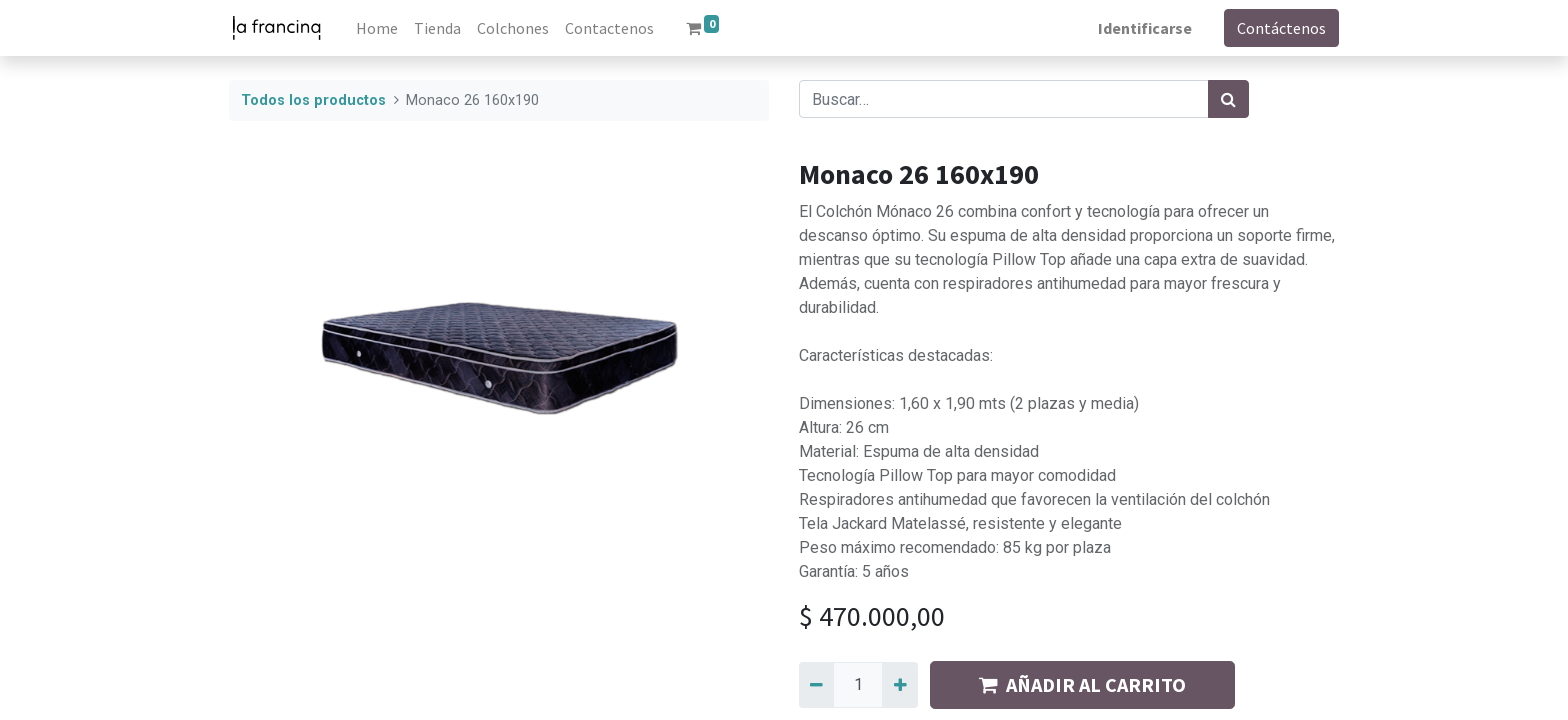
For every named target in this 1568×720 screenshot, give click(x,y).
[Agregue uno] (899, 685)
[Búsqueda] (1228, 99)
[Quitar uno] (816, 685)
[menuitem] (377, 28)
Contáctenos (1281, 28)
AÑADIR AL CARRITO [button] (1082, 684)
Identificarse (1145, 28)
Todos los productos (313, 100)
